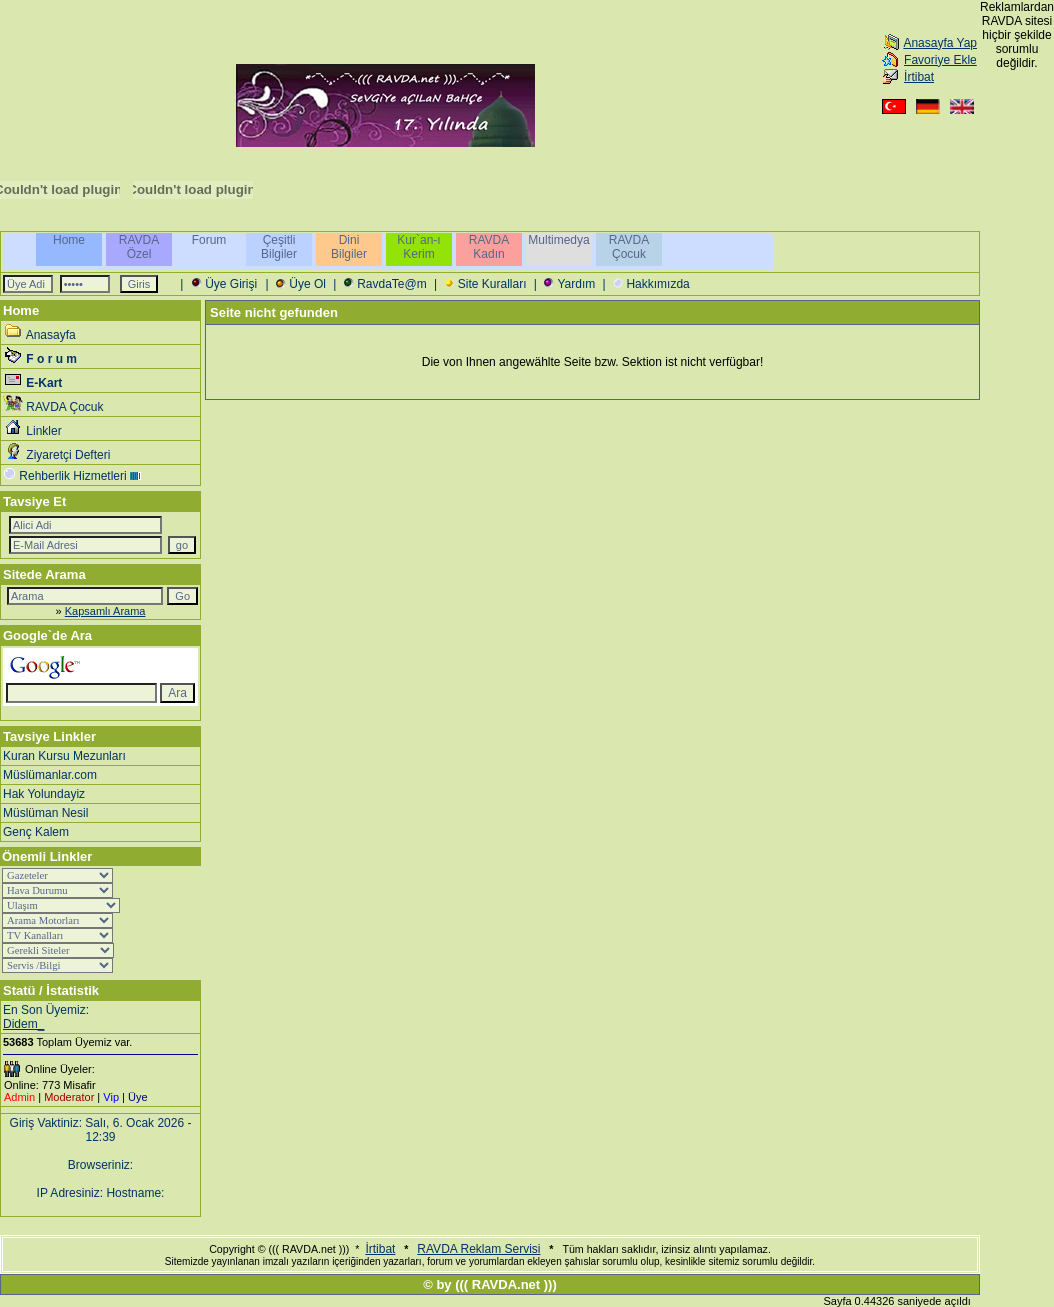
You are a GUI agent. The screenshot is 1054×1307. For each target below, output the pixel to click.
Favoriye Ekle (940, 60)
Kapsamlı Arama (105, 611)
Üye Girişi (231, 284)
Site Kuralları (492, 284)
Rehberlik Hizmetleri (72, 476)
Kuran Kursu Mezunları (64, 756)
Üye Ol (307, 284)
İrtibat (919, 77)
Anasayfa (51, 335)
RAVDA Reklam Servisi (478, 1249)
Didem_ (23, 1024)
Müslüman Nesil (45, 813)
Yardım (576, 284)
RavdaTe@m (392, 284)
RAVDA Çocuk (64, 407)
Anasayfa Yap (940, 43)
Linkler (43, 431)
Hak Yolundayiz (44, 794)
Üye (138, 1097)
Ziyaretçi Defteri (68, 455)
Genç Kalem (36, 832)
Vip (111, 1097)
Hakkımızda (657, 284)
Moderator (69, 1097)
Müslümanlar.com (50, 775)
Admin (19, 1097)
